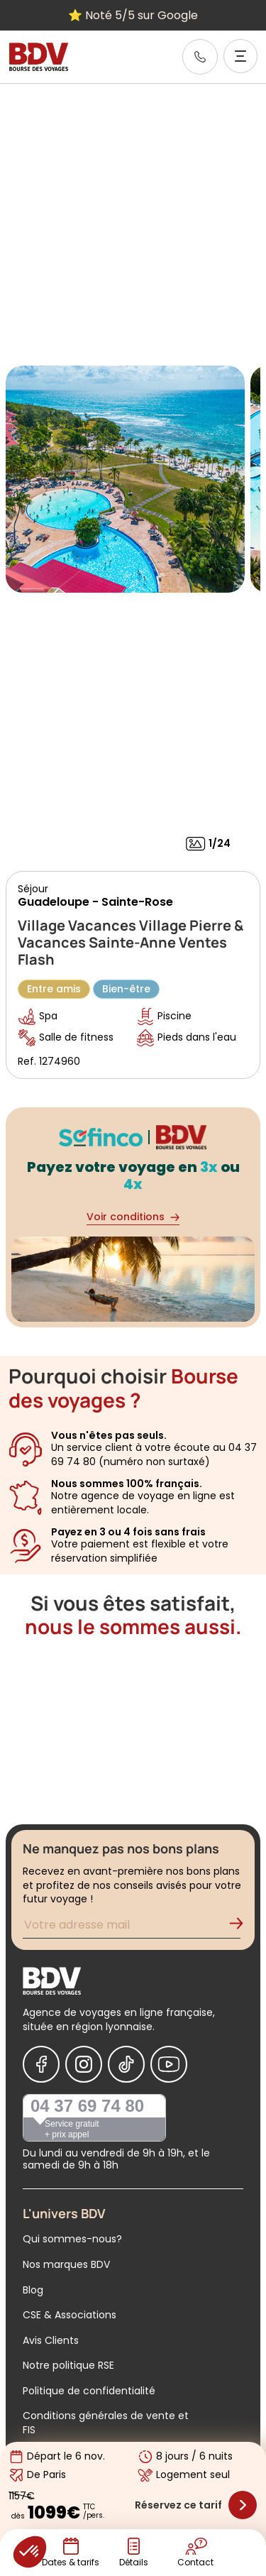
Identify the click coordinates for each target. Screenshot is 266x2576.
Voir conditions (133, 1217)
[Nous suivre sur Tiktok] (126, 2064)
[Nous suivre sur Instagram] (83, 2064)
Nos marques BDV (66, 2264)
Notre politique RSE (68, 2365)
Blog (33, 2290)
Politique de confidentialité (89, 2391)
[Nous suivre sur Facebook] (41, 2064)
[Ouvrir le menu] (240, 56)
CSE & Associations (69, 2315)
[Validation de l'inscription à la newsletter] (241, 1927)
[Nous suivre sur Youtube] (168, 2064)
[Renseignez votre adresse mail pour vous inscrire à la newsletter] (131, 1927)
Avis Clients (51, 2340)
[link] (200, 57)
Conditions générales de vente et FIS (106, 2422)
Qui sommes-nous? (72, 2239)
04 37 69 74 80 (87, 2105)
